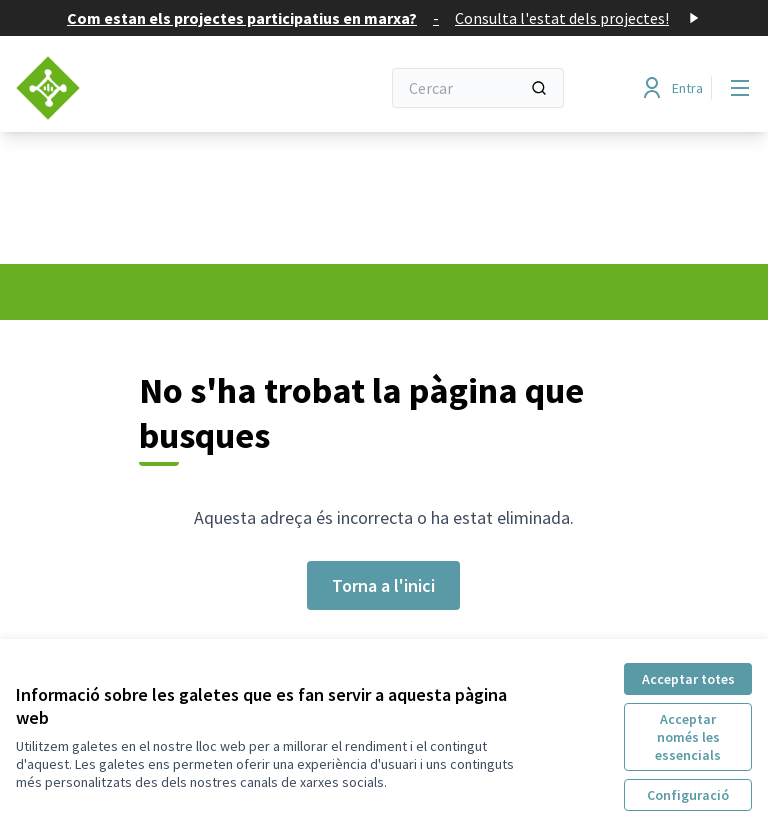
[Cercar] (478, 88)
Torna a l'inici (383, 585)
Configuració (688, 795)
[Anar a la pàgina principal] (149, 88)
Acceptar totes (688, 679)
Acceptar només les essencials (688, 737)
